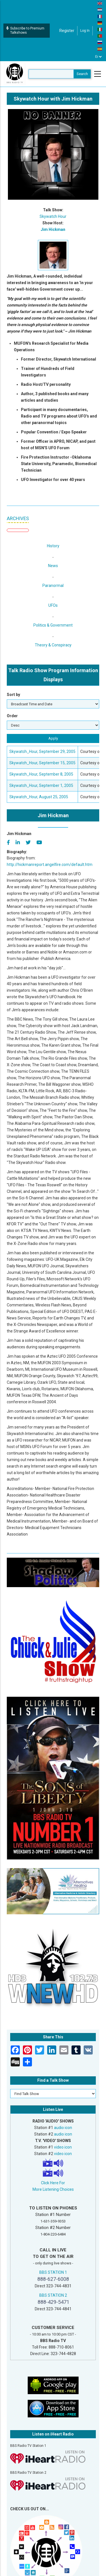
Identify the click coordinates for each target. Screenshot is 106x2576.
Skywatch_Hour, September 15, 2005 (42, 763)
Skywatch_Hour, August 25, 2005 (38, 797)
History (53, 546)
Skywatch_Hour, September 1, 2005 (41, 785)
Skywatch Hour (53, 216)
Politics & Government (53, 625)
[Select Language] (98, 56)
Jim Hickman (53, 229)
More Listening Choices (53, 2189)
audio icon (63, 2127)
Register (66, 30)
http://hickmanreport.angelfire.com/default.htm (49, 864)
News (53, 565)
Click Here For (53, 2183)
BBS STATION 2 (53, 2295)
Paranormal (53, 585)
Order (12, 716)
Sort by (13, 694)
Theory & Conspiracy (53, 645)
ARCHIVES (18, 518)
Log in (85, 31)
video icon (63, 2147)
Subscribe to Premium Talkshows (25, 30)
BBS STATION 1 (53, 2272)
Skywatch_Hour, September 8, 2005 (41, 774)
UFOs (53, 605)
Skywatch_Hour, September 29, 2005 (42, 751)
